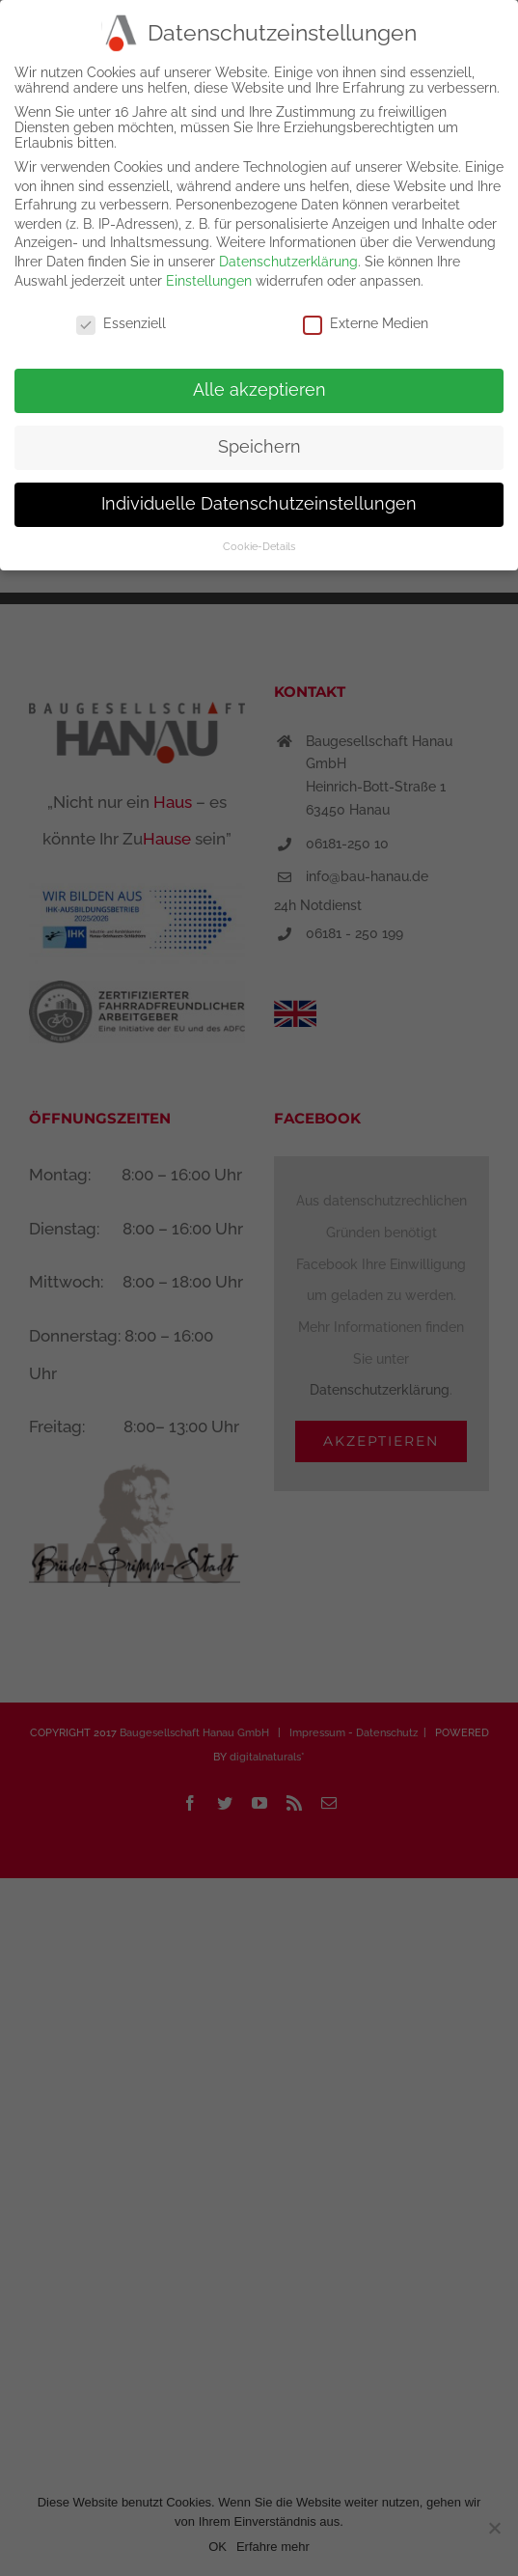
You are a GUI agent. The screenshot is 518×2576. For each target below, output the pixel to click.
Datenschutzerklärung (288, 259)
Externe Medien (365, 321)
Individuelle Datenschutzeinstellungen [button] (259, 502)
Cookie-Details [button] (259, 544)
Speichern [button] (259, 445)
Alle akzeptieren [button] (259, 388)
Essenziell (121, 321)
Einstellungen (209, 278)
